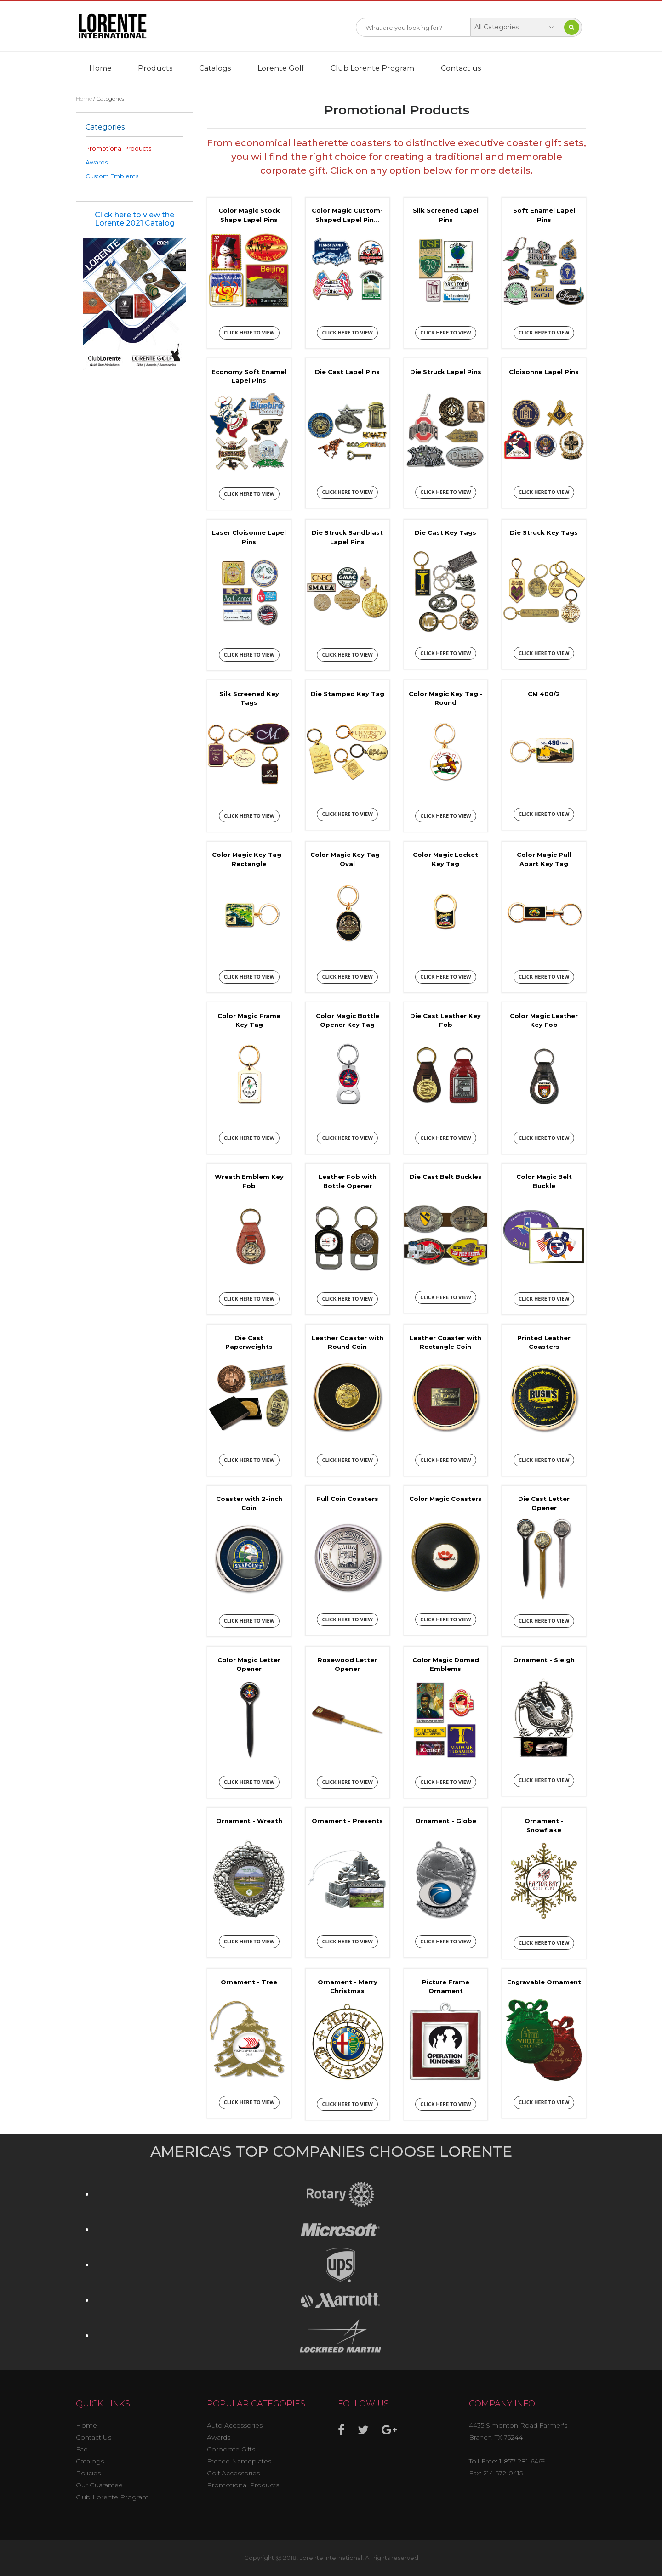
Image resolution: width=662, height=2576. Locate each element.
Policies (88, 2473)
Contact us (461, 68)
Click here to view (249, 332)
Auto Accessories (235, 2425)
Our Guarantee (99, 2485)
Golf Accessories (233, 2473)
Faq (82, 2449)
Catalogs (215, 68)
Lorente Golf (280, 68)
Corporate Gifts (231, 2449)
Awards (97, 162)
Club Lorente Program (372, 68)
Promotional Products (118, 148)
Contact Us (93, 2437)
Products (155, 68)
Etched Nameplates (239, 2461)
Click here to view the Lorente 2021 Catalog (135, 218)
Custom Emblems (112, 176)
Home (100, 68)
